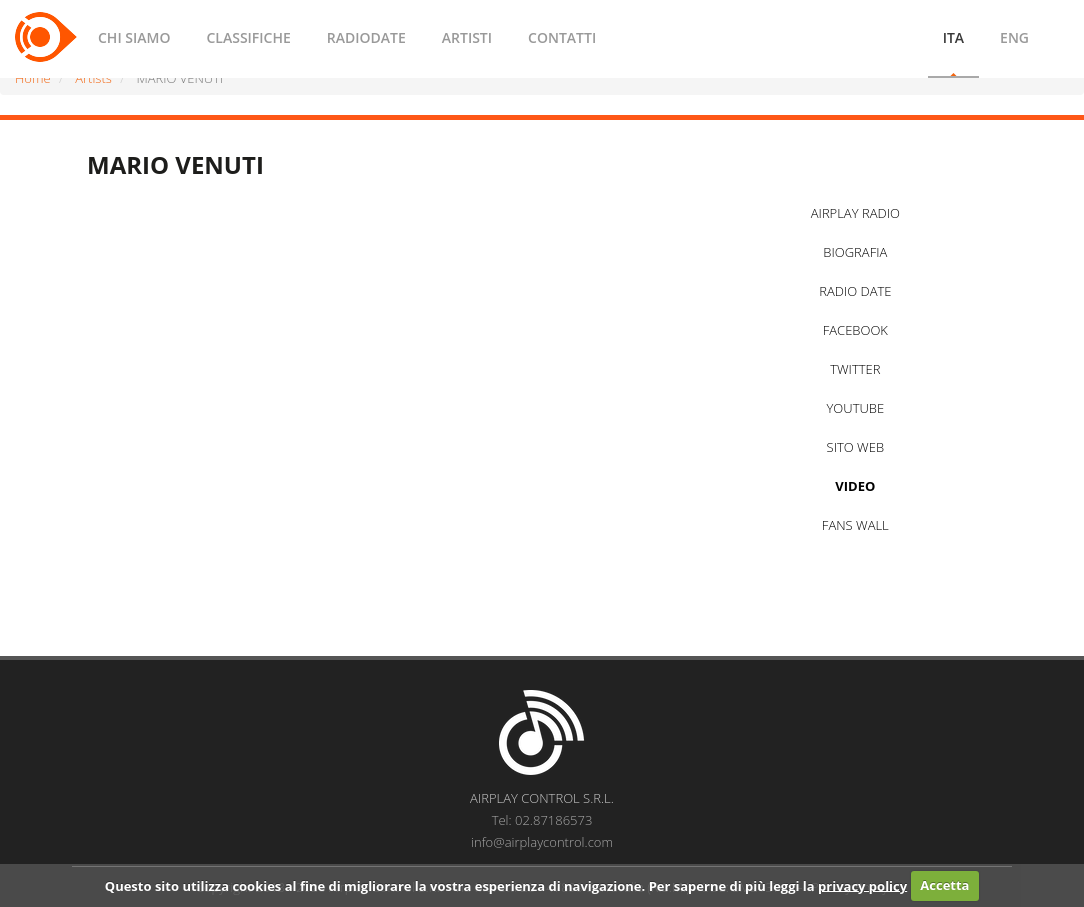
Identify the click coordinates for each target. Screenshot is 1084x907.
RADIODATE (366, 37)
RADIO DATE (855, 291)
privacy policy (862, 885)
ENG (1014, 37)
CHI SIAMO (134, 37)
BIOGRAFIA (855, 252)
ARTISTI (467, 37)
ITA (953, 37)
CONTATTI (562, 37)
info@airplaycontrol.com (542, 842)
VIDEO (855, 486)
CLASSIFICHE (248, 37)
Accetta (944, 885)
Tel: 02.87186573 (542, 820)
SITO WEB (855, 447)
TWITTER (855, 369)
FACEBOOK (855, 330)
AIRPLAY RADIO (855, 213)
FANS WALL (855, 525)
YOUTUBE (855, 408)
